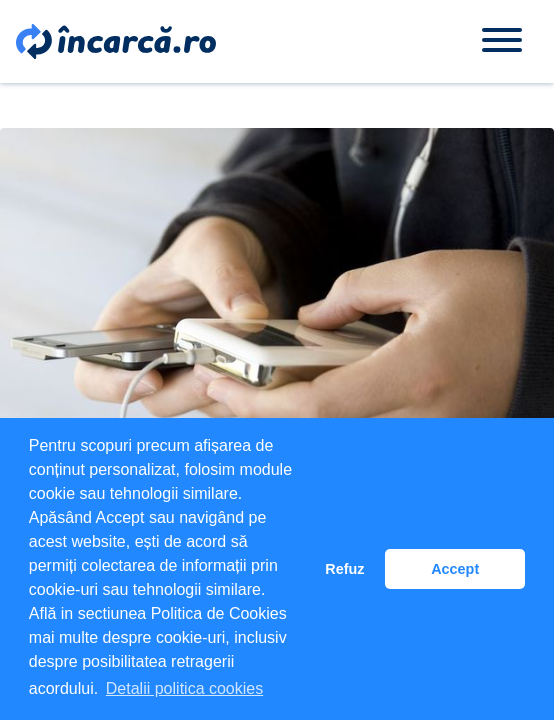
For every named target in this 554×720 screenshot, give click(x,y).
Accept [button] (455, 569)
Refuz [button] (344, 569)
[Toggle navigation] (502, 41)
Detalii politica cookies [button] (184, 688)
